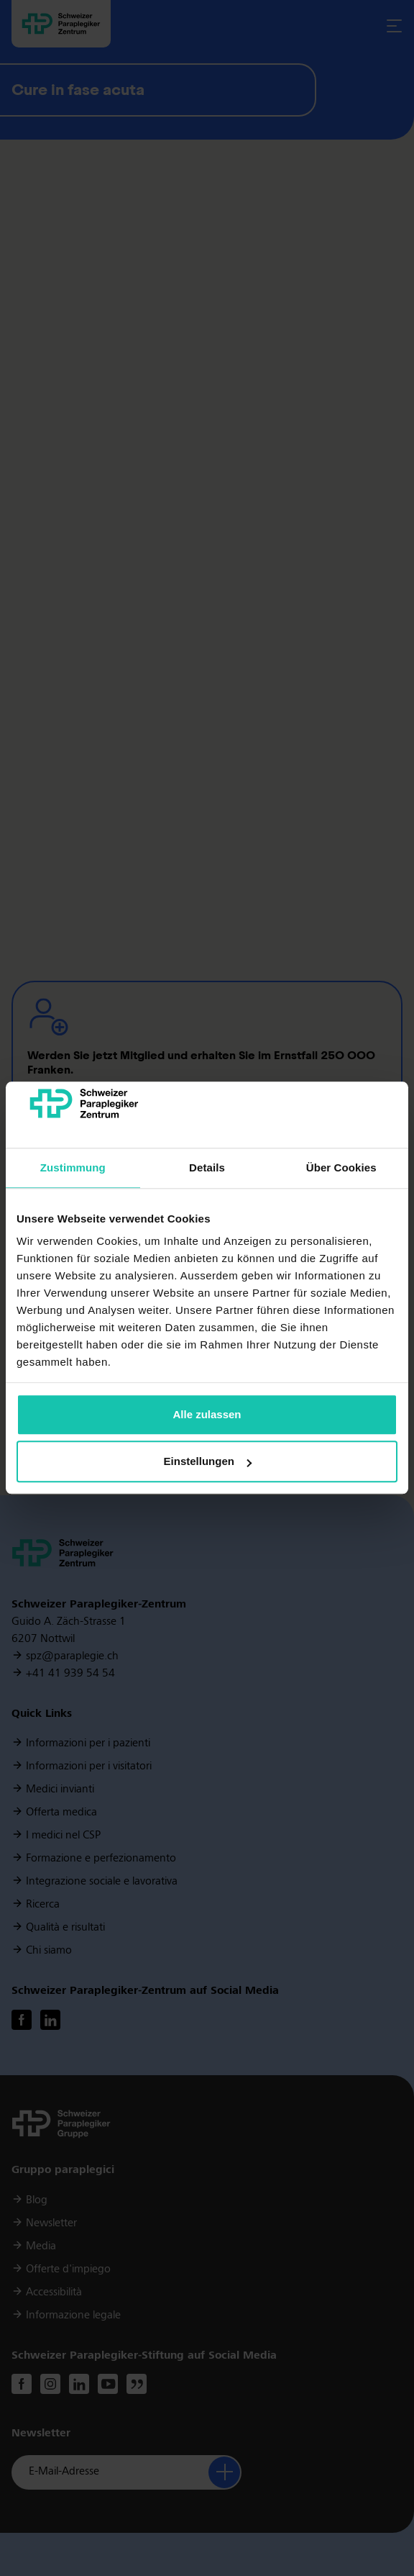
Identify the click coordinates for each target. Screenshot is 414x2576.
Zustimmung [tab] (73, 1167)
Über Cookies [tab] (341, 1167)
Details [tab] (207, 1167)
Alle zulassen (206, 1414)
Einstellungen (208, 1462)
